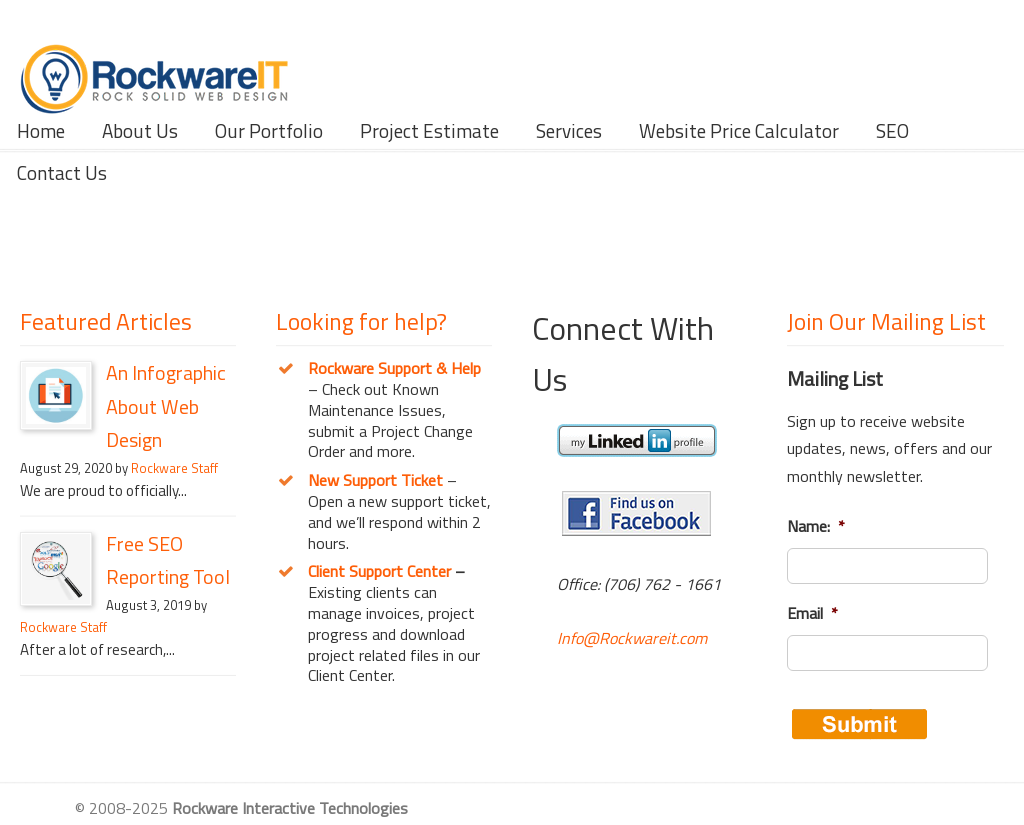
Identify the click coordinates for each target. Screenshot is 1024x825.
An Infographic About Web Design (166, 406)
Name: (816, 526)
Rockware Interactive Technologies (155, 60)
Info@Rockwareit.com (632, 638)
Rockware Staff (174, 468)
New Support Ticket (375, 480)
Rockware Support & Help (394, 368)
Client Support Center (379, 571)
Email (812, 613)
